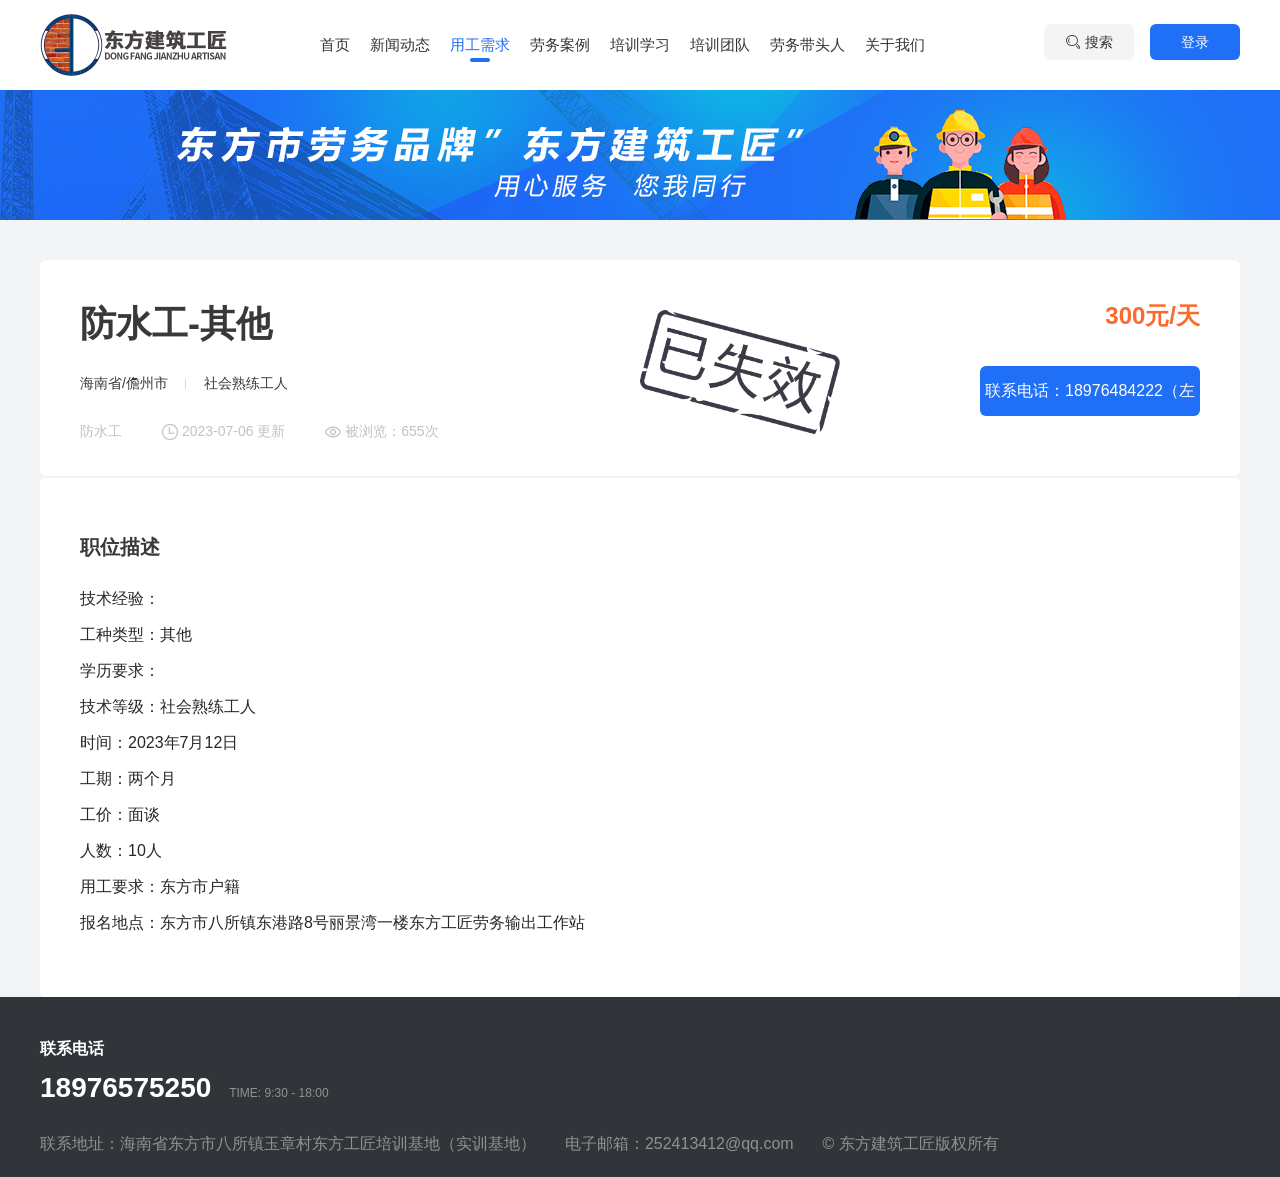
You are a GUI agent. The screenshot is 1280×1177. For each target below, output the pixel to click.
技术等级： (120, 706)
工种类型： (120, 634)
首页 (335, 44)
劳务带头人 (807, 44)
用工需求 (480, 44)
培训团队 (720, 44)
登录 (1195, 42)
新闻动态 (400, 44)
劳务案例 (560, 44)
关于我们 (895, 44)
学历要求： (120, 670)
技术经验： (120, 598)
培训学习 (640, 44)
